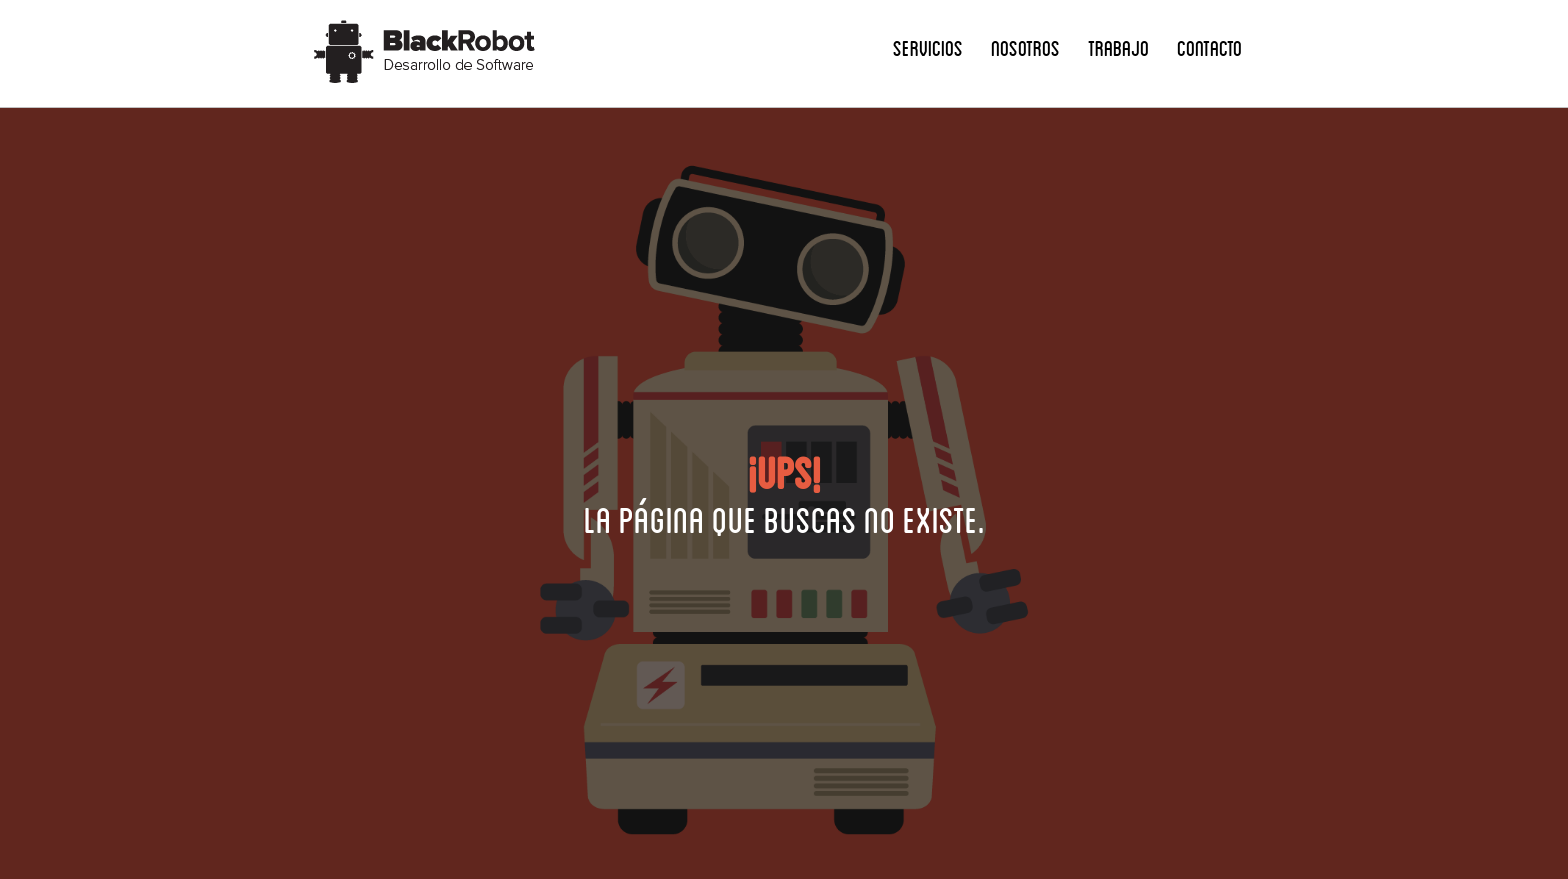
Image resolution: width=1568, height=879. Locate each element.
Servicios (928, 47)
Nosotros (1025, 47)
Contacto (1209, 47)
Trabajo (1118, 47)
